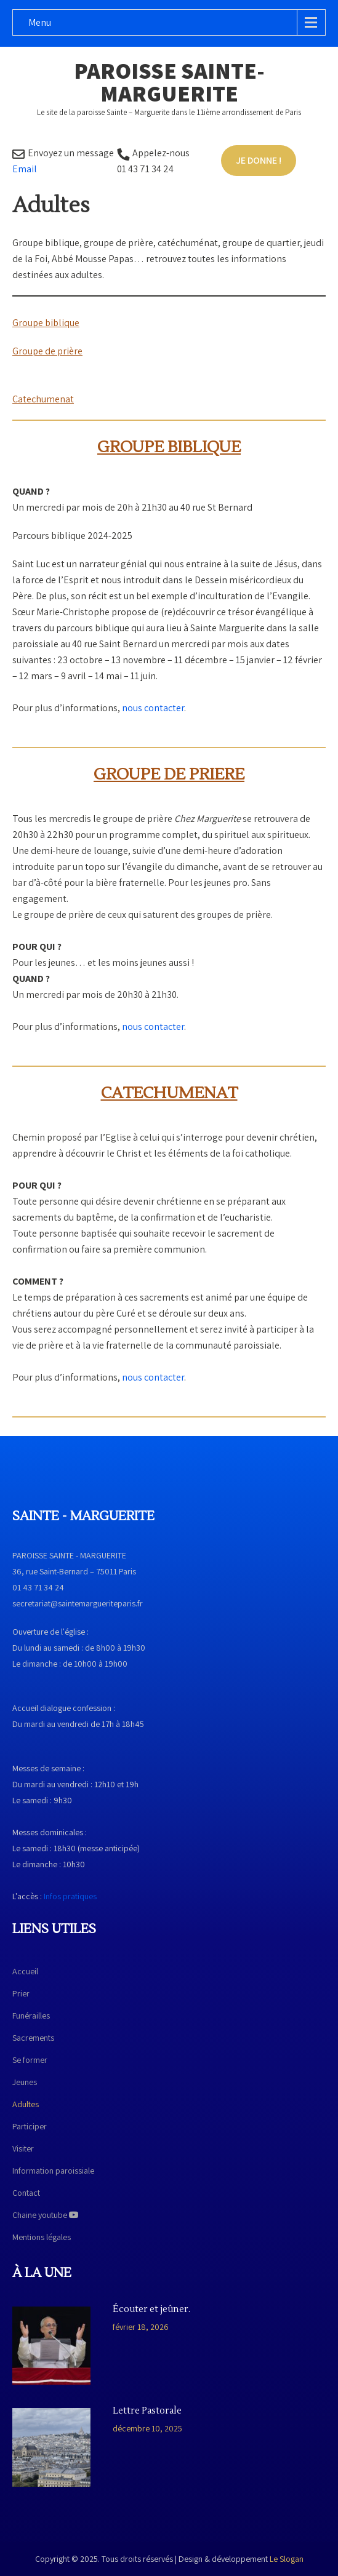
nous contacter (153, 707)
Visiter (23, 2148)
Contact (26, 2192)
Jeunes (24, 2082)
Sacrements (33, 2037)
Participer (29, 2126)
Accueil (25, 1971)
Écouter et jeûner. (151, 2309)
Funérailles (31, 2015)
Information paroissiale (53, 2170)
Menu (39, 22)
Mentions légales (41, 2237)
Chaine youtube (45, 2214)
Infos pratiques (70, 1896)
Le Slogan (287, 2558)
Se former (29, 2059)
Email (24, 168)
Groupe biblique (45, 322)
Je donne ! (258, 160)
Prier (21, 1993)
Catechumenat (43, 399)
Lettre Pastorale (147, 2411)
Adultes (25, 2104)
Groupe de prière (47, 351)
